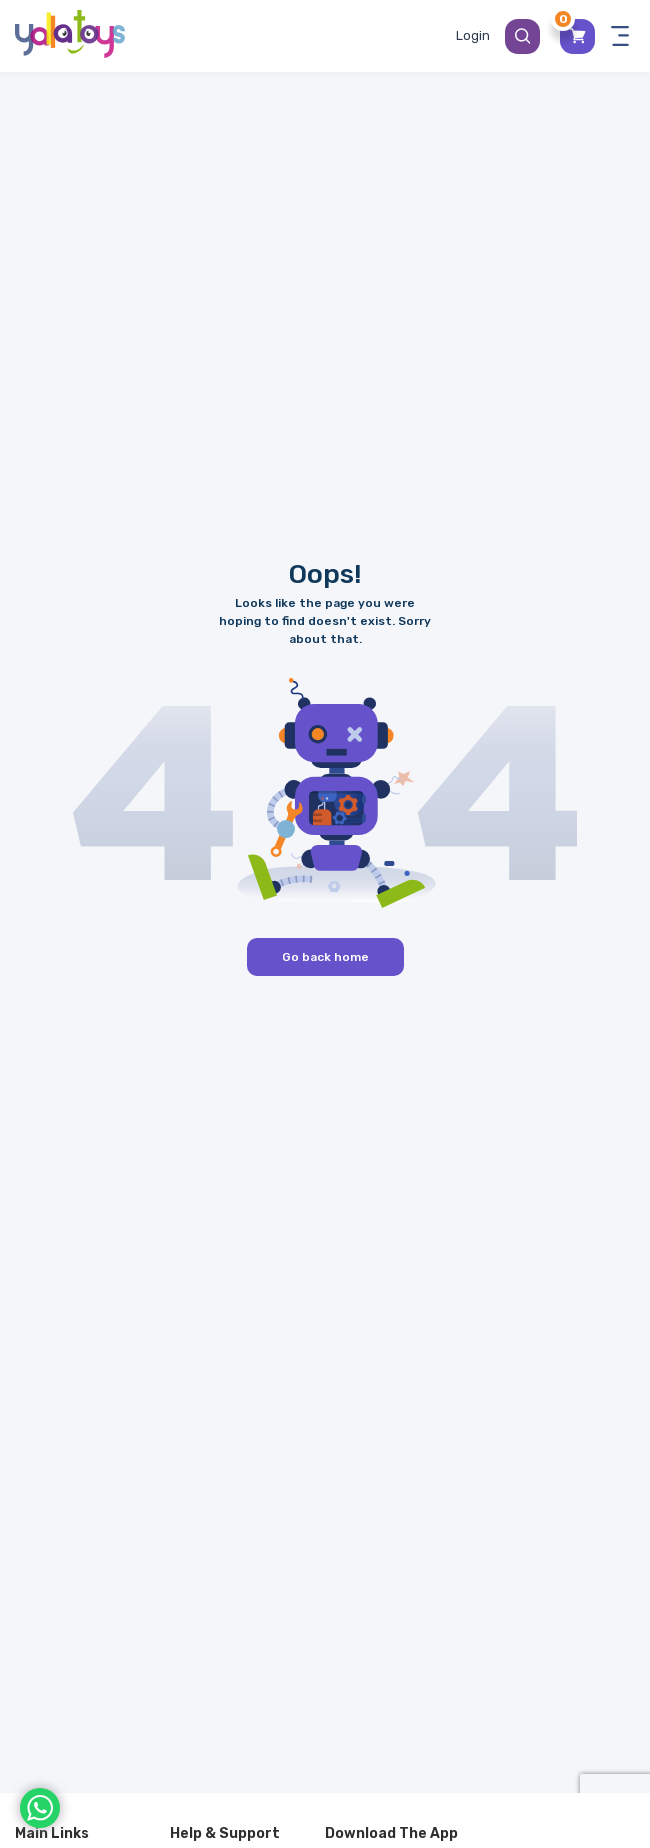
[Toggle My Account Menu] (473, 36)
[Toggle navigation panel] (620, 36)
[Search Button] (522, 36)
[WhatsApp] (40, 1808)
